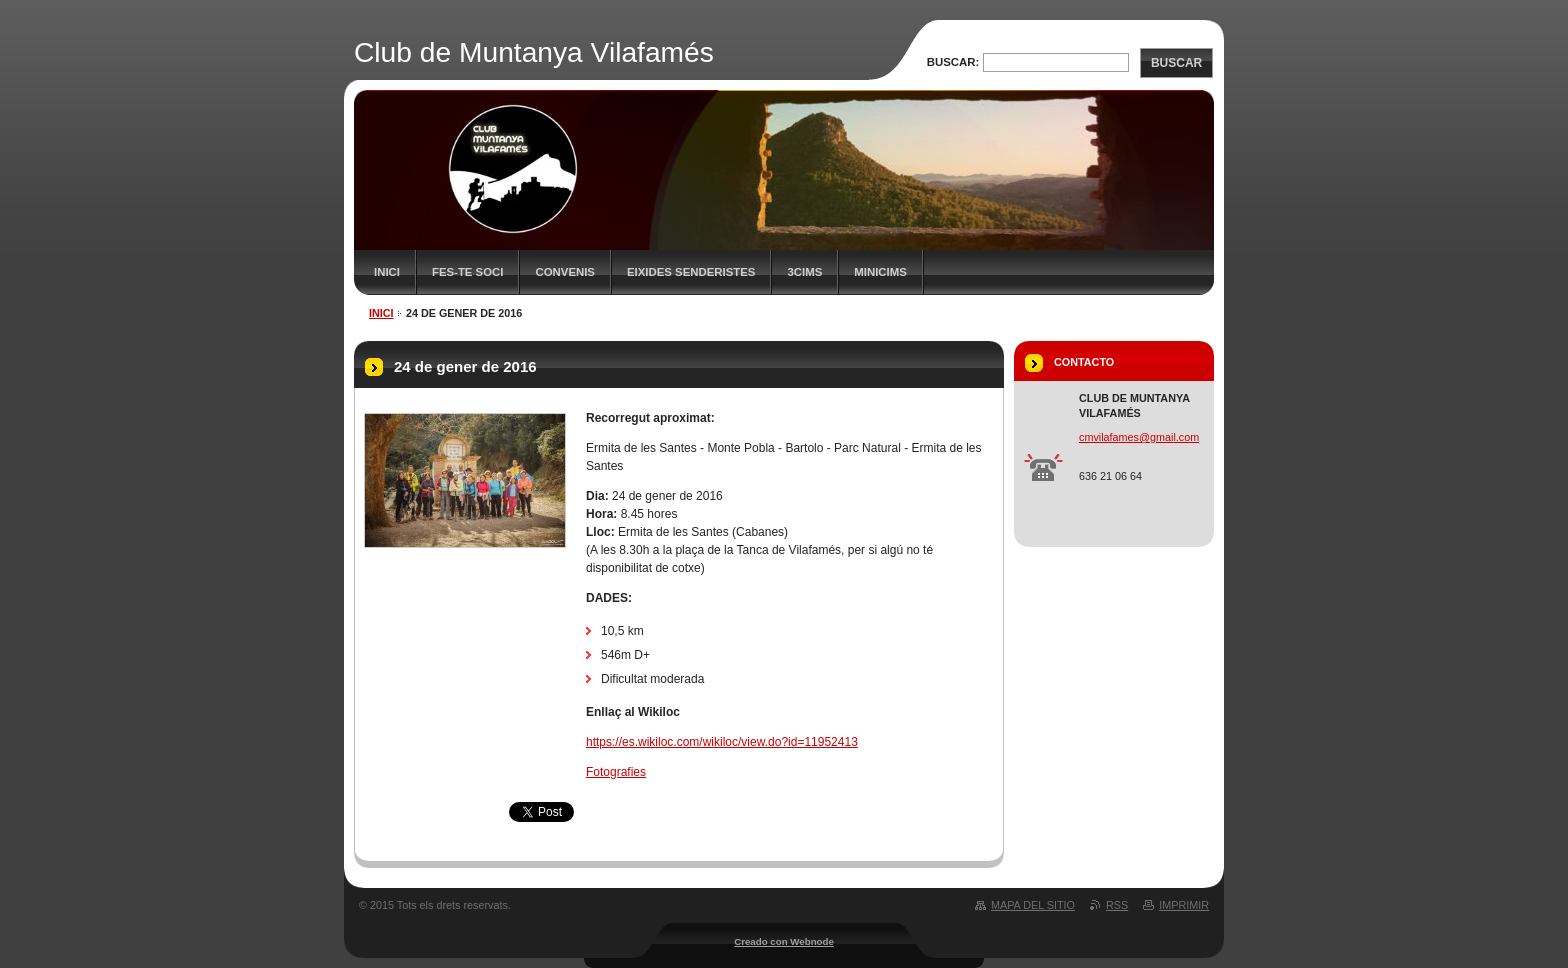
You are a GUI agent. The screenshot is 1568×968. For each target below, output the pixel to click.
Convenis (565, 272)
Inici (387, 272)
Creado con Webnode (784, 941)
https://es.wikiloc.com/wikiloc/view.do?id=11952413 (722, 742)
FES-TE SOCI (468, 272)
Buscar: (953, 62)
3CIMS (804, 272)
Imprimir (1184, 905)
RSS (1117, 905)
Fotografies (616, 772)
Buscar (1176, 63)
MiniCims (880, 272)
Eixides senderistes (691, 272)
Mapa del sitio (1033, 905)
